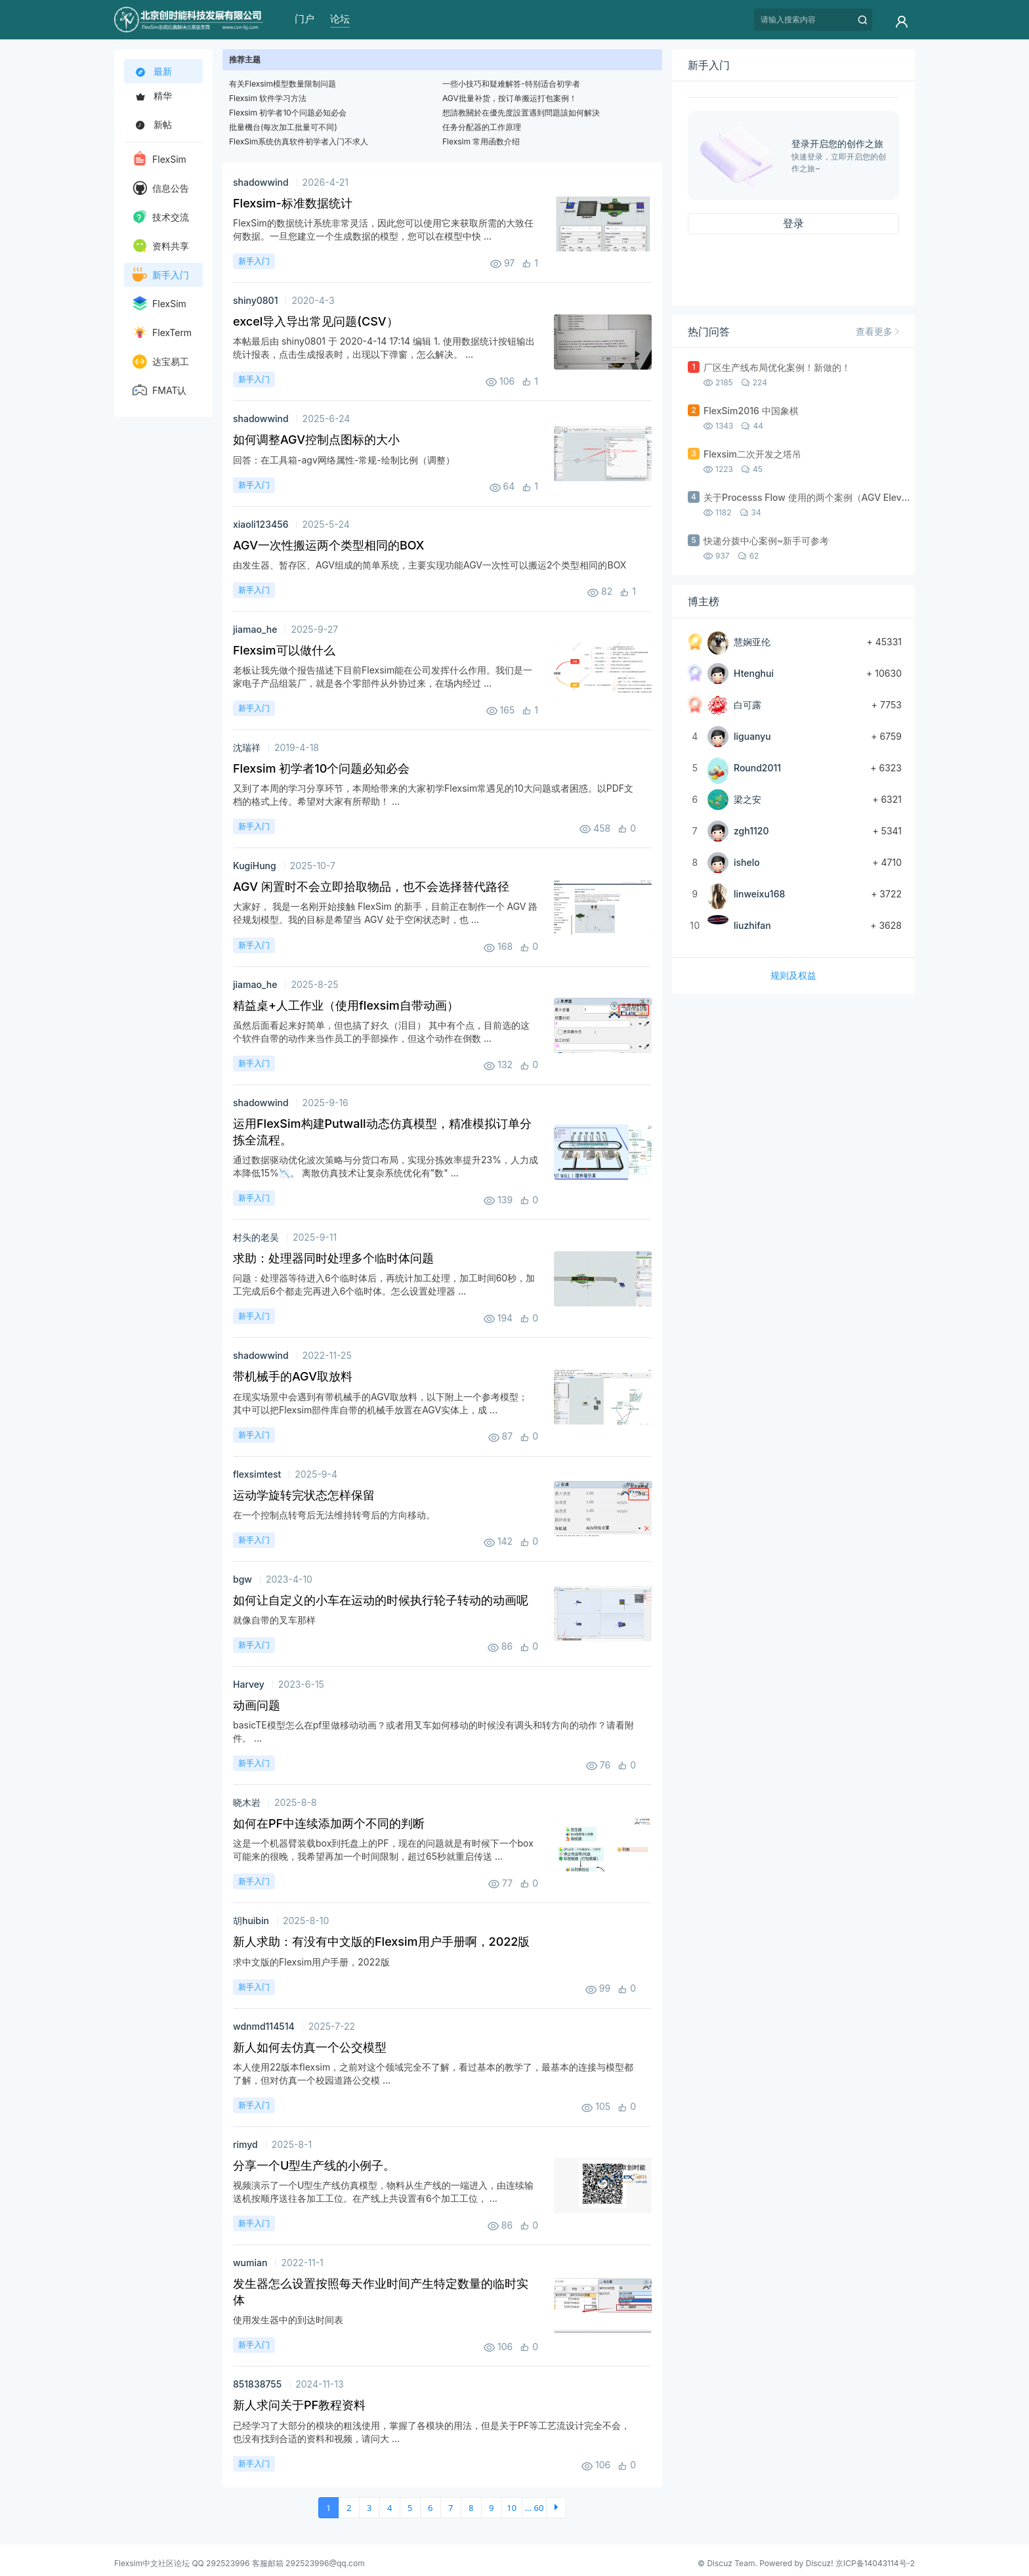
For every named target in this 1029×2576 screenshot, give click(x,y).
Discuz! (819, 2563)
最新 (153, 71)
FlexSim (159, 158)
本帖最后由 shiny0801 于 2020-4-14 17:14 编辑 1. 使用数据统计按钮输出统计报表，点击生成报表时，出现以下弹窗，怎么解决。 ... (384, 347)
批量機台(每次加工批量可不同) (283, 127)
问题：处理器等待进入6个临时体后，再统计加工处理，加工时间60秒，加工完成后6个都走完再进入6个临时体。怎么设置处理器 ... (384, 1284)
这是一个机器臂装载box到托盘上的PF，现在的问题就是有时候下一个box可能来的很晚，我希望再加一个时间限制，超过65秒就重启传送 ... (383, 1849)
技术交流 (161, 216)
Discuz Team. (732, 2563)
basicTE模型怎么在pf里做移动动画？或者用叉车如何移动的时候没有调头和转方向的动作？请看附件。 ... (433, 1731)
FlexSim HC (159, 306)
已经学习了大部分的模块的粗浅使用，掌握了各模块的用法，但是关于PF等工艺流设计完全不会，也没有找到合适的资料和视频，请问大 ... (431, 2432)
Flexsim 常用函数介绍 (481, 141)
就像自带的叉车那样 (274, 1619)
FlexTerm (162, 332)
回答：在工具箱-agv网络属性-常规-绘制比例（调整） (344, 459)
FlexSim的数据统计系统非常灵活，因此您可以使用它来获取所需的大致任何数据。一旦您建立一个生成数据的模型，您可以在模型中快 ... (383, 229)
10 (511, 2508)
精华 (152, 95)
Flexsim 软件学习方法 (267, 98)
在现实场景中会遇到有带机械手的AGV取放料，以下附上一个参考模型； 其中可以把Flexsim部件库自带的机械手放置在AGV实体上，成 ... (380, 1403)
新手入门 (161, 274)
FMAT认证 (159, 392)
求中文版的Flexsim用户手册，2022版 (311, 1961)
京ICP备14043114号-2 (875, 2563)
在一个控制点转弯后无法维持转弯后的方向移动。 (334, 1514)
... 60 (534, 2508)
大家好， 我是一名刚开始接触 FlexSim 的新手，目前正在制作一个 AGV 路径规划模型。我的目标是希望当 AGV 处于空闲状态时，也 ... (385, 913)
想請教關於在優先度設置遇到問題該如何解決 (521, 113)
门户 (304, 18)
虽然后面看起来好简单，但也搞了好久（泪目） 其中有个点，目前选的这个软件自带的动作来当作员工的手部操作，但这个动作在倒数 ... (381, 1032)
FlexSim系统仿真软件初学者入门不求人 (298, 141)
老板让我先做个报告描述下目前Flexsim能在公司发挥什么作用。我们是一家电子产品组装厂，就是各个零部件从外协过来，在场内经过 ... (382, 676)
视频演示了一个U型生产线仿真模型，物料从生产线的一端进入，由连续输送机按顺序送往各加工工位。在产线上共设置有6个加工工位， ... (383, 2191)
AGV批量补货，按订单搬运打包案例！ (509, 98)
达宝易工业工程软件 (161, 364)
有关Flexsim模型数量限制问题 (282, 84)
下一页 (556, 2507)
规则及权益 (793, 975)
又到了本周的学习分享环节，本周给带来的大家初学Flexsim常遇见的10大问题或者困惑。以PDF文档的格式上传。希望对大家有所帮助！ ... (433, 795)
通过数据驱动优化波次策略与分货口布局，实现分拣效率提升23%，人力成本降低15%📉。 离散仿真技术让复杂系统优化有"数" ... (385, 1166)
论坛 (340, 18)
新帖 (152, 124)
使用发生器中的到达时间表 (288, 2319)
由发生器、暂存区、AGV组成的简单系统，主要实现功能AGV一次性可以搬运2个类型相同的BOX (429, 564)
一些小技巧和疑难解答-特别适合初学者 (511, 84)
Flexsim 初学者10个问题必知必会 (287, 113)
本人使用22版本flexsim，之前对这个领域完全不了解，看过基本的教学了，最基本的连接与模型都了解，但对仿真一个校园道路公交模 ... (433, 2073)
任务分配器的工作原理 (481, 127)
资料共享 (161, 245)
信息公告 (161, 188)
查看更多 (877, 331)
